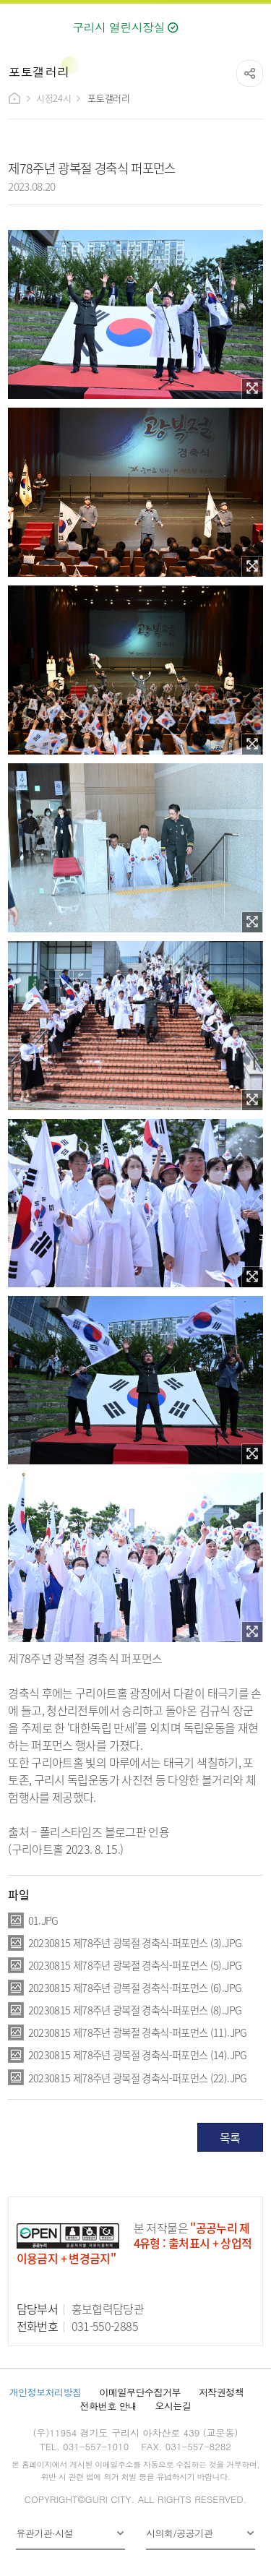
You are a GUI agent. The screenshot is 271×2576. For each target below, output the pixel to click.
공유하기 (249, 73)
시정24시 (53, 98)
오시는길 (173, 2406)
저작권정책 (221, 2392)
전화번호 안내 (108, 2406)
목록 (230, 2137)
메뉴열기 (253, 24)
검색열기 (222, 23)
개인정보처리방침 (45, 2392)
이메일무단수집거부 (140, 2392)
